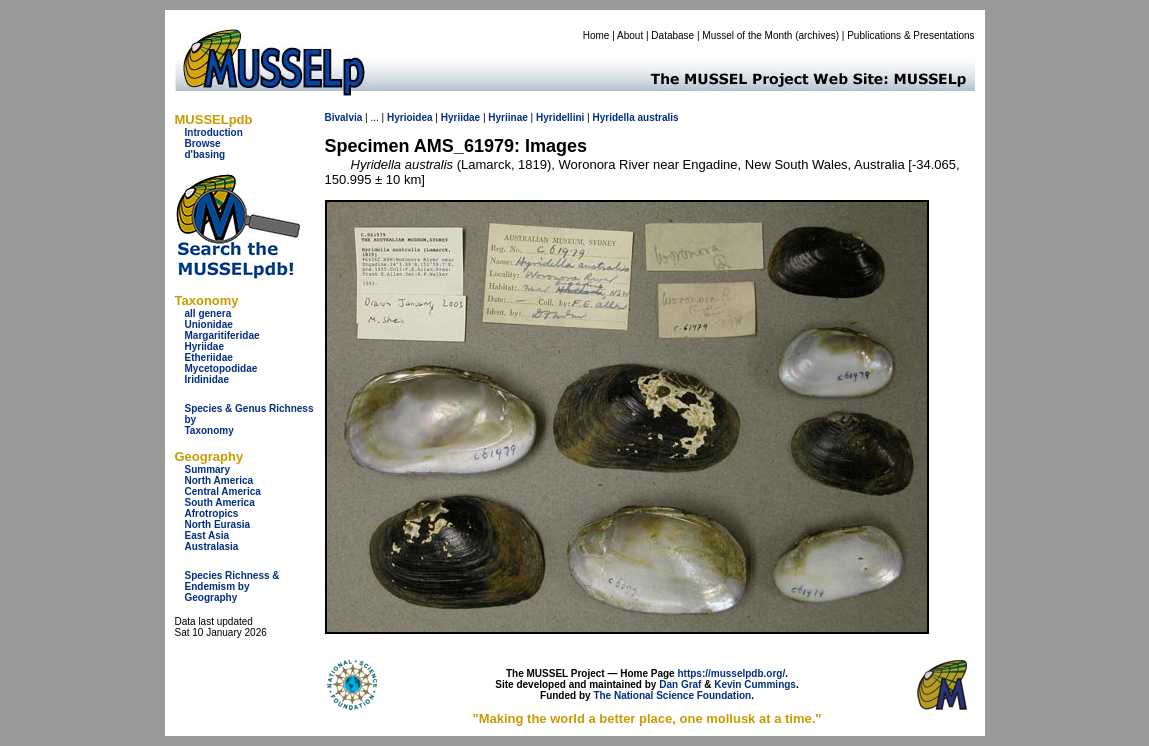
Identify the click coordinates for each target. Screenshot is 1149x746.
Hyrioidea (410, 117)
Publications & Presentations (910, 35)
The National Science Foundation (672, 695)
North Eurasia (218, 524)
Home (596, 35)
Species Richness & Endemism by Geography (232, 586)
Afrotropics (212, 513)
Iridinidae (207, 379)
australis (658, 117)
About (630, 35)
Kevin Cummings (755, 684)
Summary (208, 469)
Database (672, 35)
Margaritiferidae (222, 335)
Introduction (214, 132)
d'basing (205, 154)
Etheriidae (209, 357)
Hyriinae (507, 117)
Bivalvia (344, 117)
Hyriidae (204, 346)
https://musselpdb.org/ (731, 673)
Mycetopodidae (221, 368)
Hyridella (613, 117)
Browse (203, 143)
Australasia (212, 546)
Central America (223, 491)
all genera (208, 313)
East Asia (207, 535)
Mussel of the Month (747, 35)
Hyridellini (560, 117)
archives (816, 35)
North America (219, 480)
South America (220, 502)
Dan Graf (680, 684)
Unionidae (209, 324)
